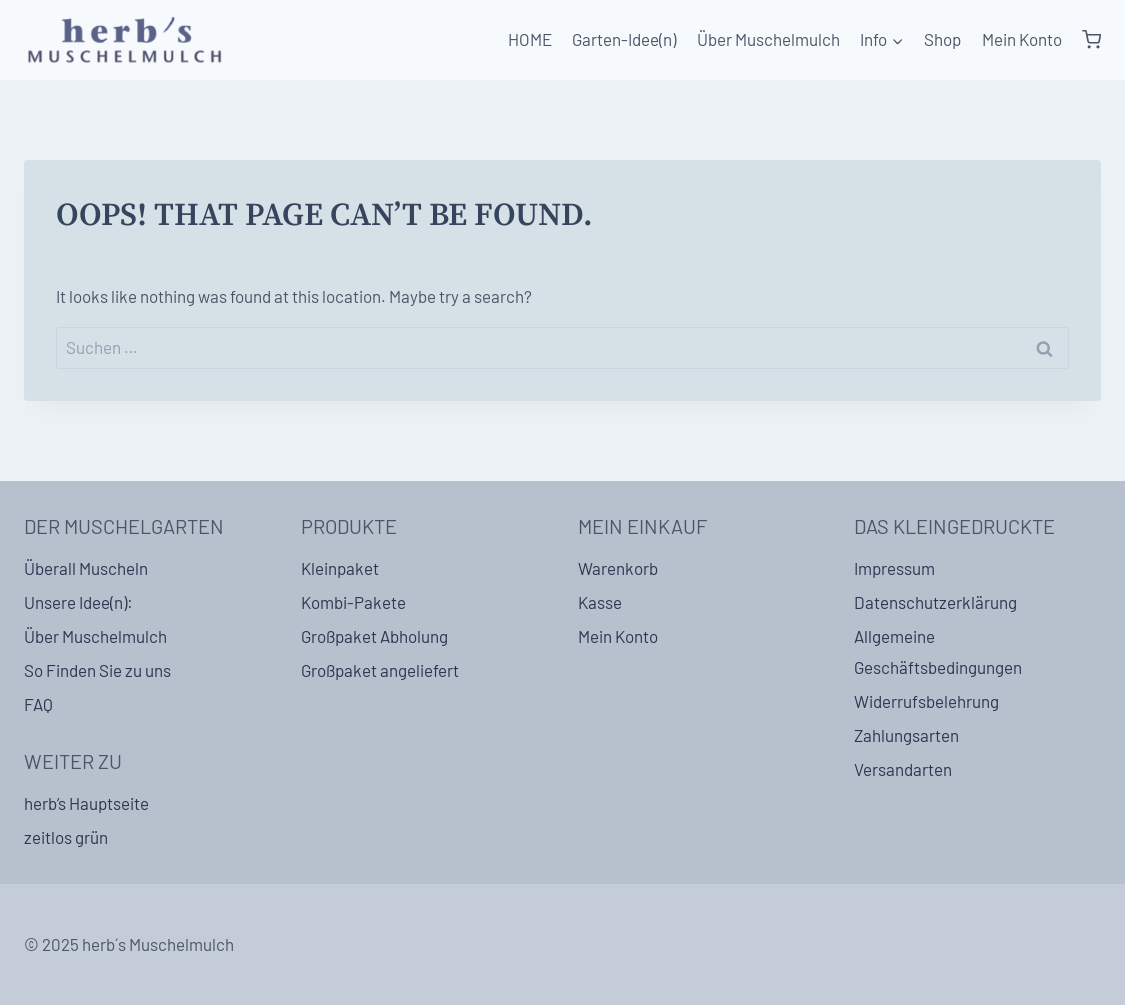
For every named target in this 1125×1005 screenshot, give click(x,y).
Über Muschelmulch (768, 39)
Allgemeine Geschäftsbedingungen (938, 651)
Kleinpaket (340, 568)
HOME (530, 39)
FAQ (38, 704)
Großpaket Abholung (374, 636)
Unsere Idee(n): (78, 602)
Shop (942, 39)
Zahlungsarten (906, 735)
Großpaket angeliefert (380, 670)
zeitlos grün (66, 837)
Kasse (600, 602)
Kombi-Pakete (353, 602)
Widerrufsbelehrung (926, 701)
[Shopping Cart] (1091, 40)
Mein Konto (1022, 39)
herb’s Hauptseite (86, 803)
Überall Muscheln (86, 568)
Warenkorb (618, 568)
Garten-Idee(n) (624, 39)
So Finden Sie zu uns (97, 670)
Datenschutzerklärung (935, 602)
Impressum (894, 568)
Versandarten (903, 769)
